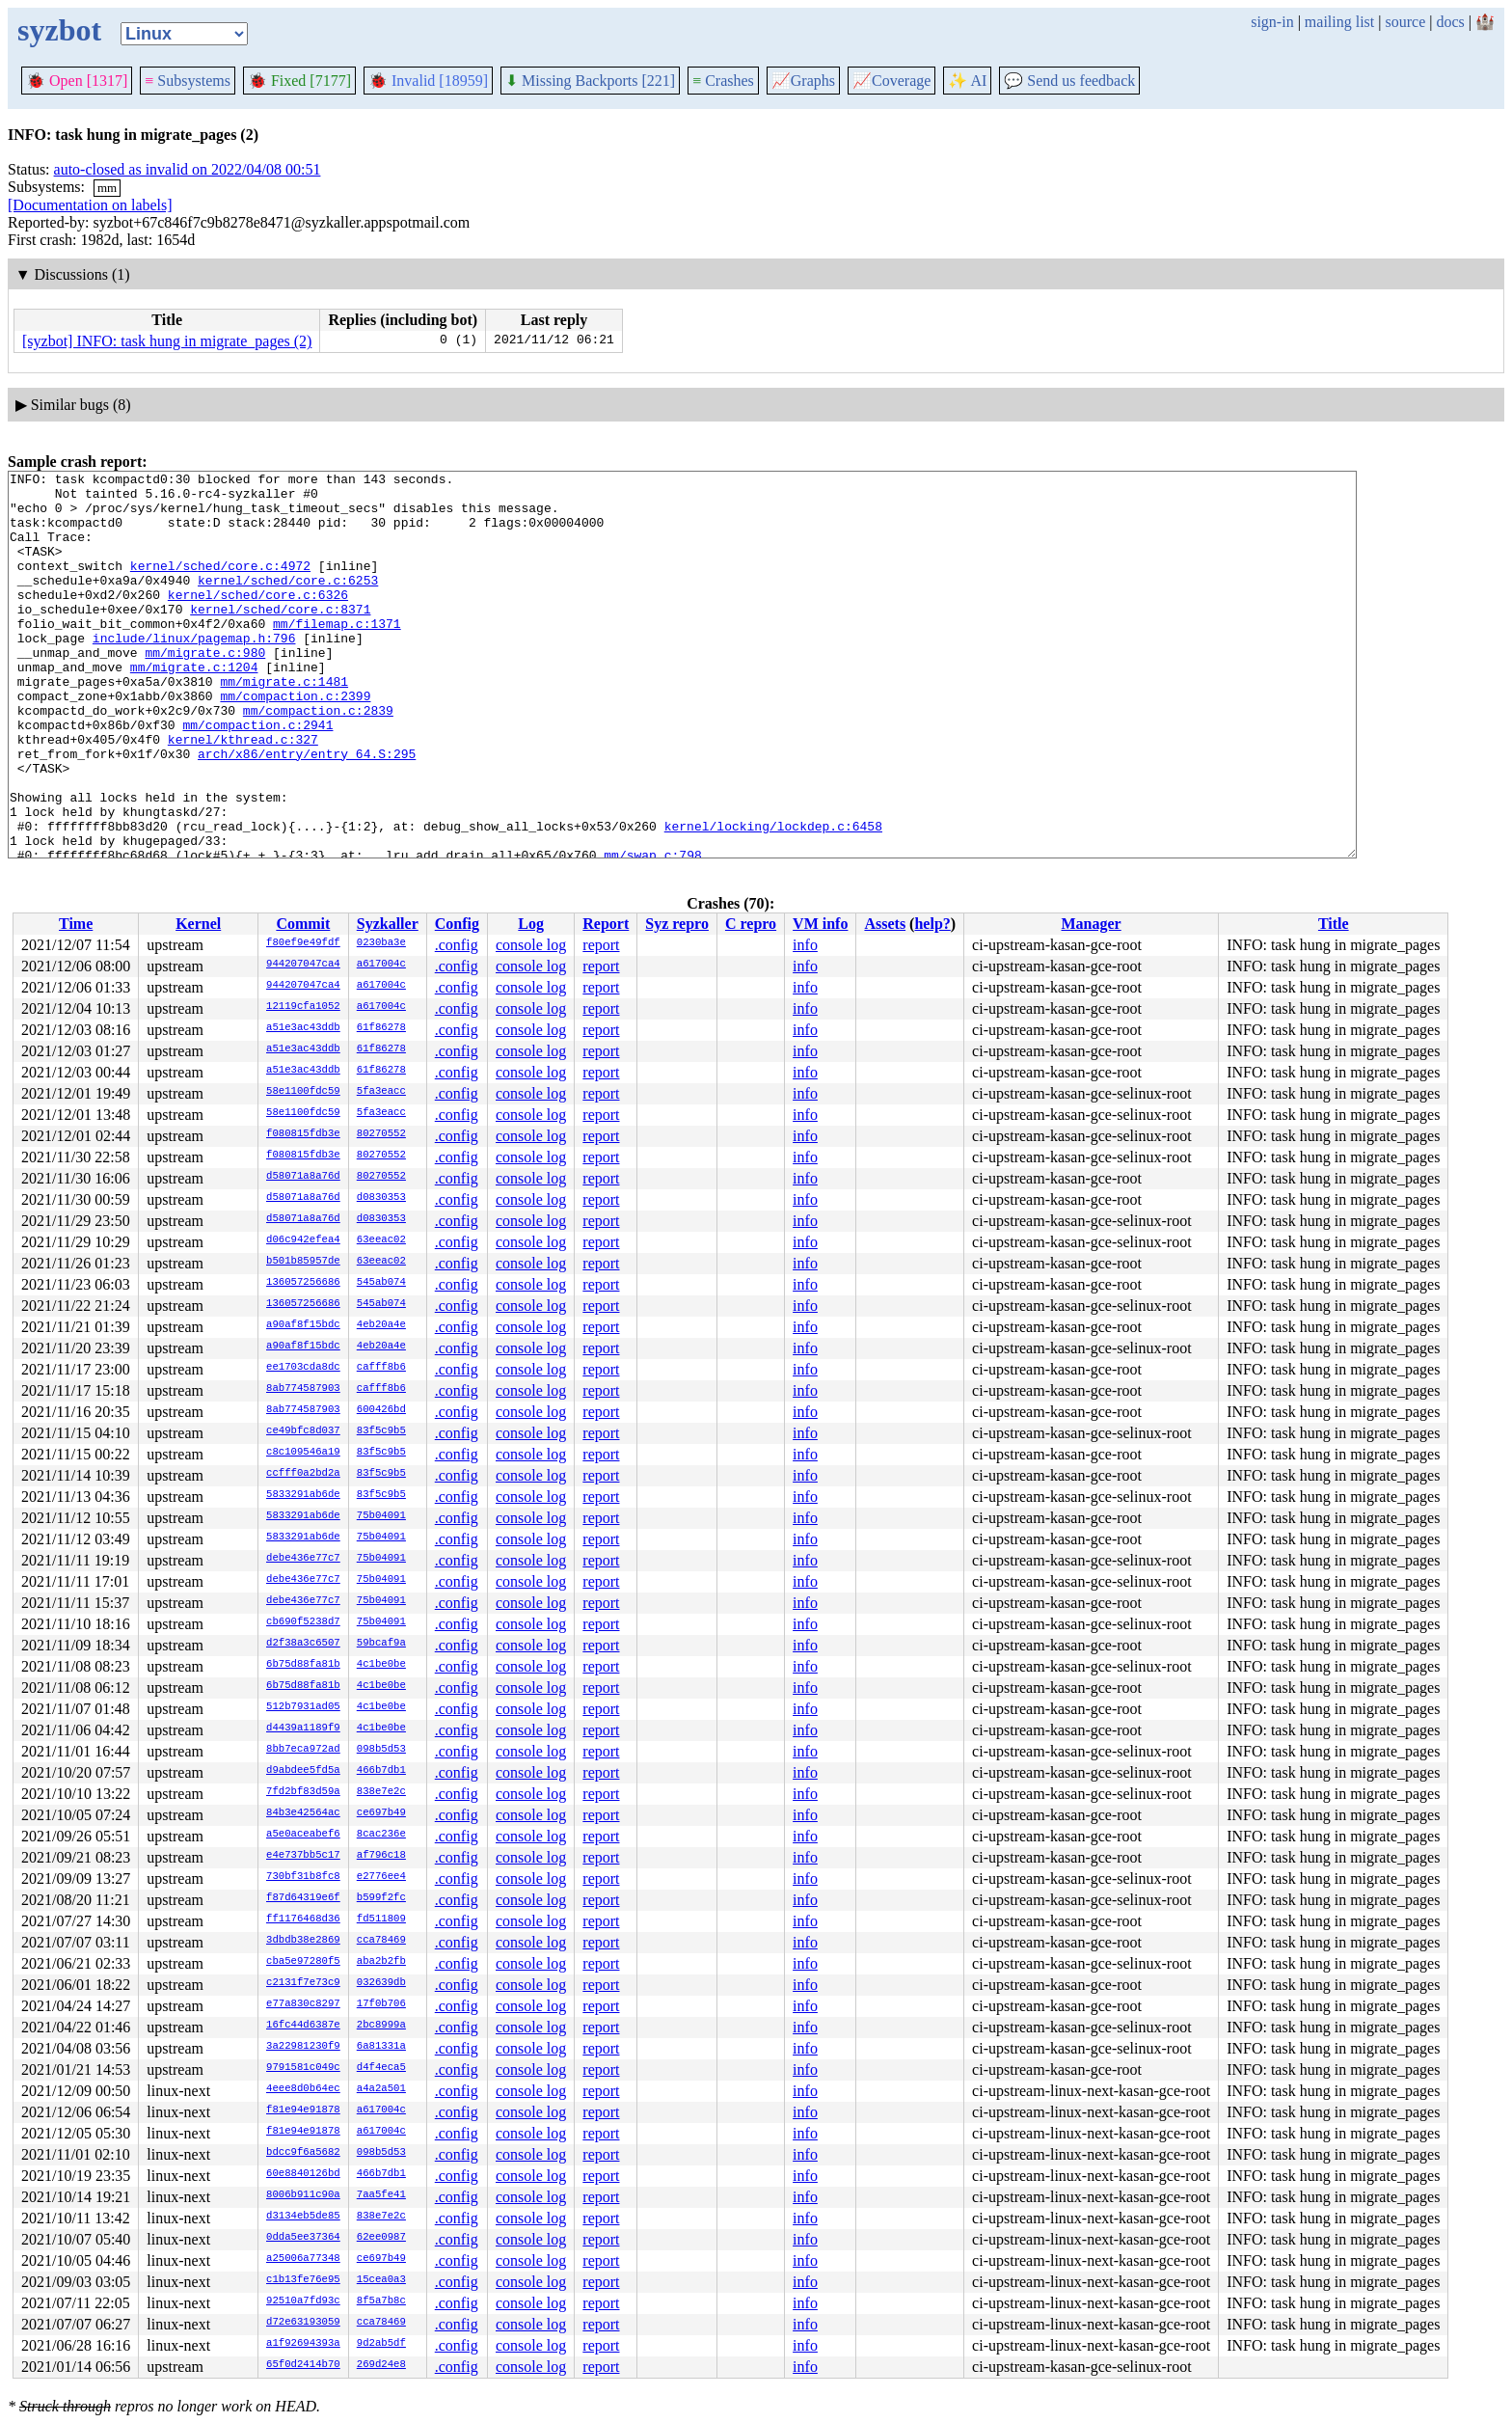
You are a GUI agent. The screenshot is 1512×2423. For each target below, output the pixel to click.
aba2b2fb (381, 1962)
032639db (381, 1983)
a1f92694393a (303, 2344)
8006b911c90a (303, 2195)
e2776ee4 (381, 1877)
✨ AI (967, 80)
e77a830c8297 (303, 2004)
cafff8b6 (381, 1368)
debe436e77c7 (303, 1558)
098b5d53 (381, 1749)
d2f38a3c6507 (303, 1643)
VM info (820, 923)
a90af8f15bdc (303, 1325)
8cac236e (381, 1834)
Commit (303, 923)
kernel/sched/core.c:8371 (280, 637)
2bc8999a (381, 2025)
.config (456, 945)
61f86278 (381, 1028)
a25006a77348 (303, 2259)
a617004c (381, 964)
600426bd (381, 1410)
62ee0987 (381, 2238)
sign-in (1272, 22)
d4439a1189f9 (303, 1728)
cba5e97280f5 (303, 1962)
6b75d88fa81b (303, 1665)
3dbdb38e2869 (303, 1940)
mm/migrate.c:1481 (284, 724)
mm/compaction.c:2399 (295, 741)
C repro (750, 923)
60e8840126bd (303, 2174)
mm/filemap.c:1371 (337, 655)
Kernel (198, 923)
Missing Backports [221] (590, 80)
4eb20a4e (381, 1325)
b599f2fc (381, 1898)
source (1406, 22)
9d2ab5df (381, 2344)
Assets (884, 923)
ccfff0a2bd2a (303, 1474)
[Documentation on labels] (90, 205)
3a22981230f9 (303, 2047)
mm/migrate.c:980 (205, 689)
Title (1333, 923)
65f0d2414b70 (303, 2365)
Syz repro (677, 923)
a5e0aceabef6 (303, 1834)
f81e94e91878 (303, 2110)
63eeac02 (381, 1240)
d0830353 (381, 1198)
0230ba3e (381, 943)
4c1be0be (381, 1665)
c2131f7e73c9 (303, 1983)
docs (1450, 22)
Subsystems (187, 80)
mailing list (1339, 22)
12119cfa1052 (303, 1007)
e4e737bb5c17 (303, 1856)
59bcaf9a (381, 1643)
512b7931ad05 (303, 1707)
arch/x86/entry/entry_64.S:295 (307, 811)
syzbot (59, 30)
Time (76, 923)
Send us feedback (1069, 80)
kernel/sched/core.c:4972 (220, 585)
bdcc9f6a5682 (303, 2153)
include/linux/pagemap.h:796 (194, 672)
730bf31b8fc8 (303, 1877)
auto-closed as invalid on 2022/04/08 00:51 (187, 169)
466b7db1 (381, 1771)
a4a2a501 (381, 2089)
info (805, 945)
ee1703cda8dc (303, 1368)
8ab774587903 (303, 1389)
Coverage (891, 80)
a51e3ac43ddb (303, 1028)
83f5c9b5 (381, 1431)
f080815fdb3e (303, 1134)
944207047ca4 (303, 964)
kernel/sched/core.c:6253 (288, 603)
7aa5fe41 (381, 2195)
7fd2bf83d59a (303, 1792)
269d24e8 (381, 2365)
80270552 (381, 1134)
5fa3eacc (381, 1092)
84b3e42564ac (303, 1813)
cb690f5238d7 (303, 1622)
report (600, 945)
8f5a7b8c (381, 2301)
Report (605, 923)
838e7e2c (381, 1792)
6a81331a (381, 2047)
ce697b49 (381, 1813)
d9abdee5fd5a (303, 1771)
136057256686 (303, 1283)
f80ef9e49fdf (303, 943)
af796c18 (381, 1856)
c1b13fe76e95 (303, 2280)
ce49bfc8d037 (303, 1431)
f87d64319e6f (303, 1898)
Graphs (803, 80)
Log (531, 923)
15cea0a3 (381, 2280)
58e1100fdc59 (303, 1092)
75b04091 (381, 1516)
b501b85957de (303, 1261)
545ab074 (381, 1283)
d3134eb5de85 (303, 2216)
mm (107, 187)
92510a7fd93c (303, 2301)
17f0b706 (381, 2004)
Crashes (723, 80)
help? (932, 923)
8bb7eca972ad (303, 1749)
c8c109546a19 (303, 1452)
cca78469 (381, 1940)
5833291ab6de (303, 1495)
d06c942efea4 (303, 1240)
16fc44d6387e (303, 2025)
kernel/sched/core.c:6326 (258, 620)
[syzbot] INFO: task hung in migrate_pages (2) (166, 341)
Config (457, 923)
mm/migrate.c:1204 (194, 707)
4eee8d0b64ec (303, 2089)
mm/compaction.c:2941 (257, 776)
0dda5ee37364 (303, 2238)
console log (531, 945)
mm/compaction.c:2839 (318, 759)
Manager (1091, 923)
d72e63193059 (303, 2322)
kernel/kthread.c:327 (243, 794)
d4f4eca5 (381, 2068)
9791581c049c (303, 2068)
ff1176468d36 (303, 1919)
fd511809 (381, 1919)
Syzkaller (387, 923)
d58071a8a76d (303, 1177)
